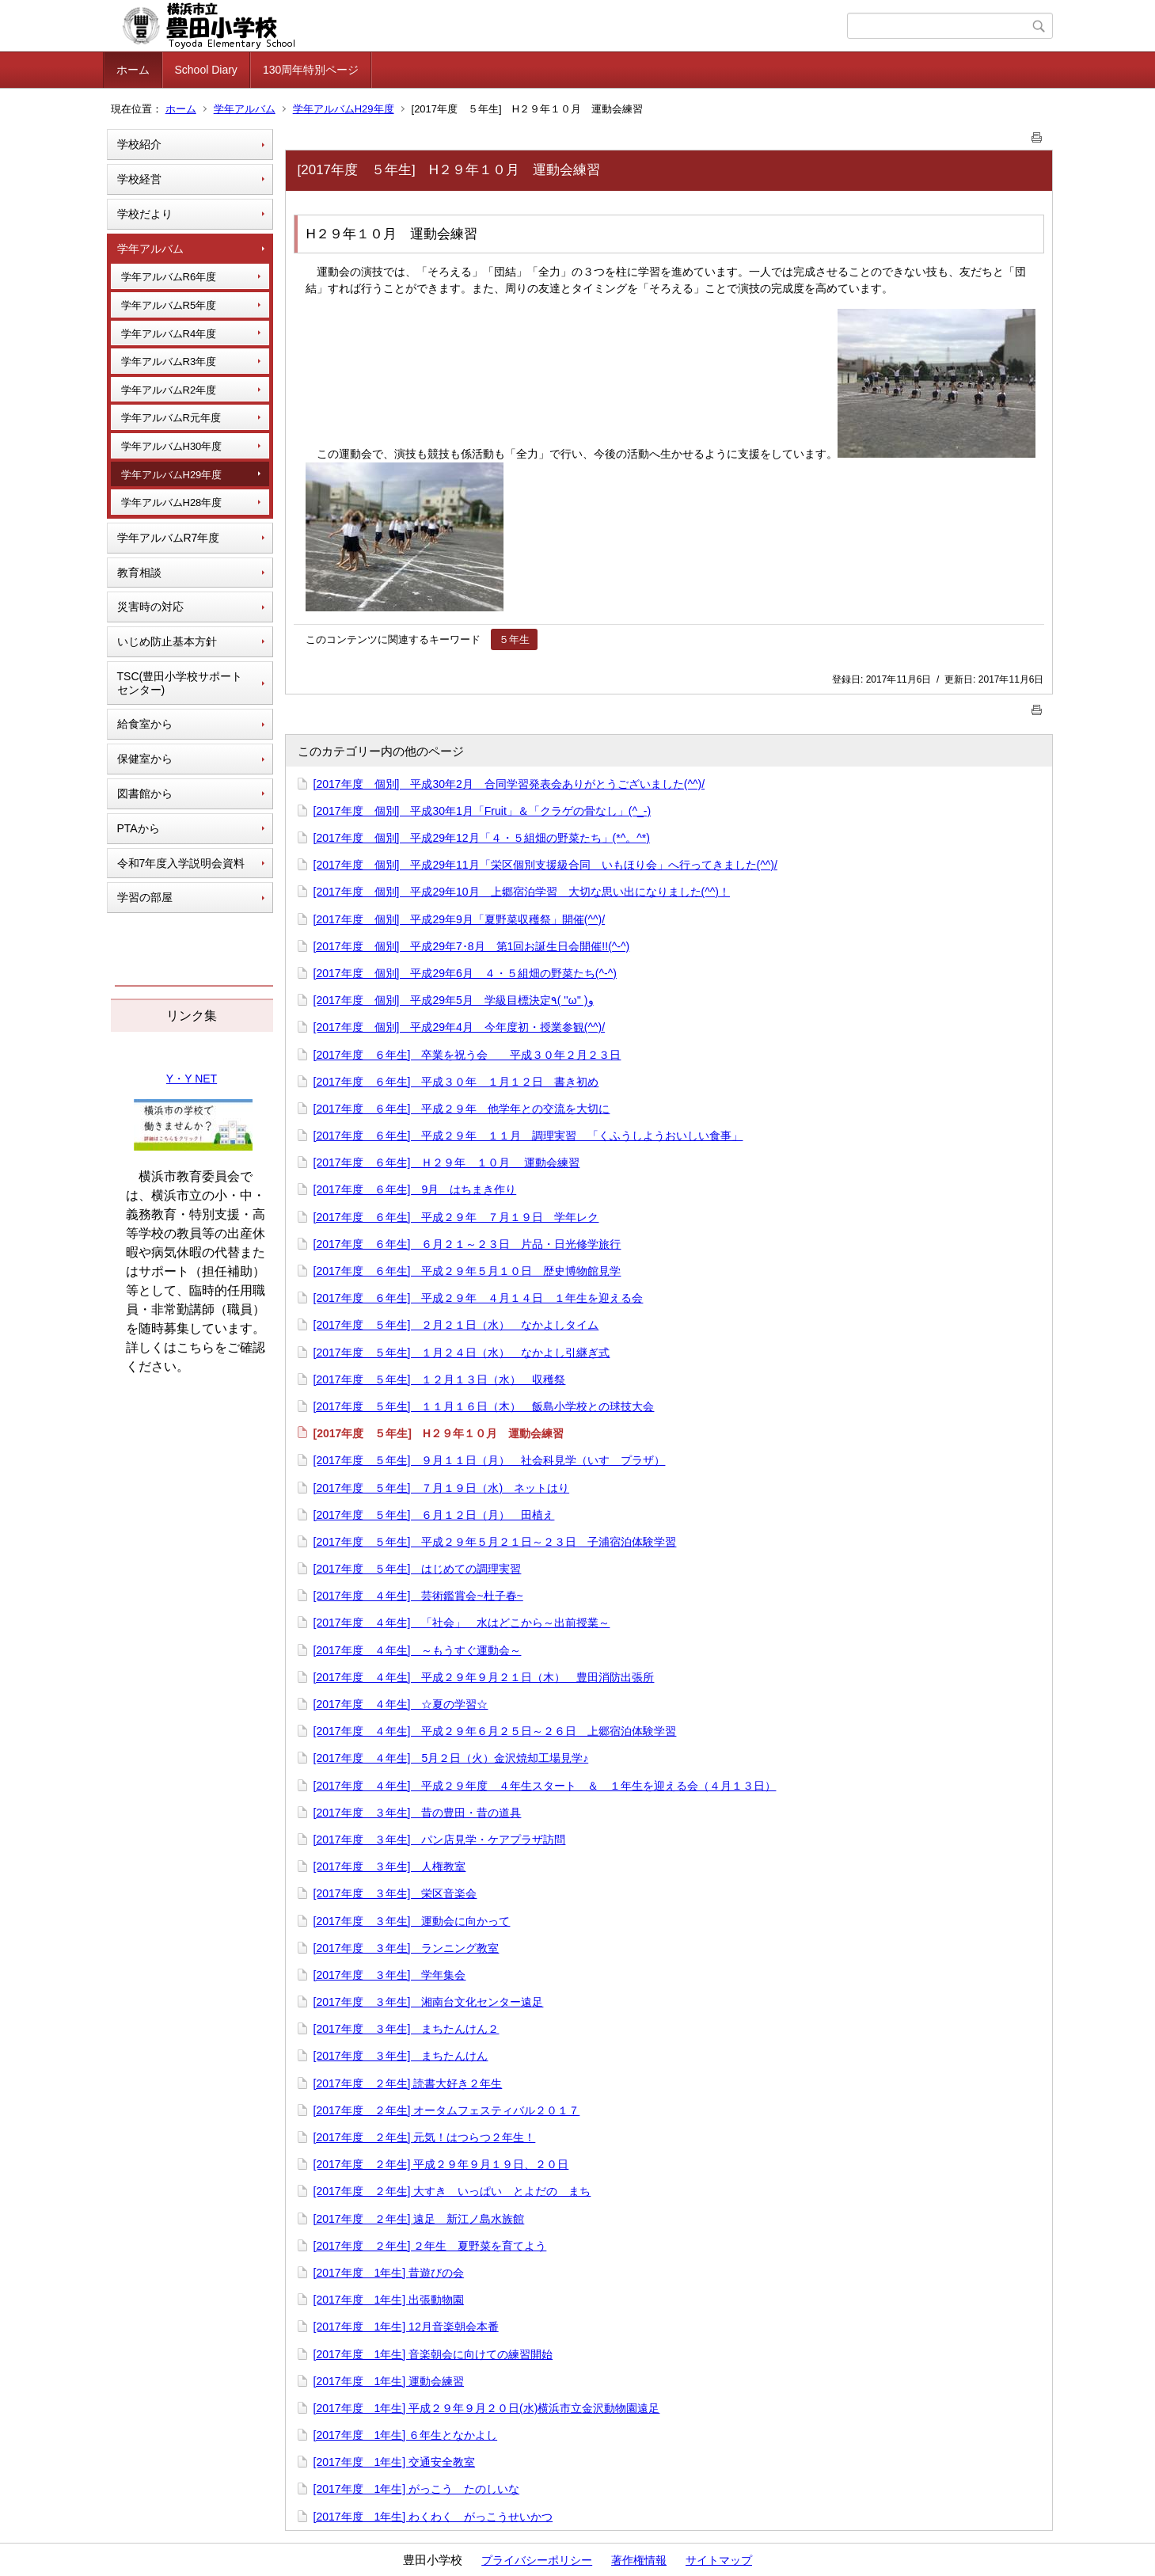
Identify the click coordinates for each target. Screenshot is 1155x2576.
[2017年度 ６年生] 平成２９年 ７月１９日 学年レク (456, 1217)
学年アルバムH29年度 (343, 109)
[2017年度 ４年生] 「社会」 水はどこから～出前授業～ (461, 1622)
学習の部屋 (145, 897)
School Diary (206, 69)
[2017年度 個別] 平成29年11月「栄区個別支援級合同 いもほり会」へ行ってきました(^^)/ (545, 864)
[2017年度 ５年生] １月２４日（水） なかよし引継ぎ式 (461, 1352)
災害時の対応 (150, 606)
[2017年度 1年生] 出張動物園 (389, 2299)
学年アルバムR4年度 (169, 334)
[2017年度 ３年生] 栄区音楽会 (395, 1893)
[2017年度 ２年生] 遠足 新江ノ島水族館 (419, 2219)
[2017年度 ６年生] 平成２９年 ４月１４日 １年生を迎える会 (478, 1298)
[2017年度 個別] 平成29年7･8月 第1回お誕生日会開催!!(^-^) (471, 946)
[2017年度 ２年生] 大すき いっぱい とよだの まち (452, 2191)
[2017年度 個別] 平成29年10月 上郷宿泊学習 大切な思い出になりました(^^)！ (522, 891)
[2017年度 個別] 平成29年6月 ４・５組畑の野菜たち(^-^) (465, 973)
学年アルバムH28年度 (171, 502)
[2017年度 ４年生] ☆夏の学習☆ (400, 1704)
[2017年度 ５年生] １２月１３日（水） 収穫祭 (439, 1379)
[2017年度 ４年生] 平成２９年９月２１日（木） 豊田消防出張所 (484, 1677)
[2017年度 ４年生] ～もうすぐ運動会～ (417, 1650)
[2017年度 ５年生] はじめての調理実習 (417, 1568)
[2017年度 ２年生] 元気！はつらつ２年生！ (424, 2137)
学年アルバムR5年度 (169, 305)
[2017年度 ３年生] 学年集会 (389, 1975)
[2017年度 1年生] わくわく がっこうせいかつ (433, 2516)
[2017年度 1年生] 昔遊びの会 (389, 2272)
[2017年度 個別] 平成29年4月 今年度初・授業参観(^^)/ (459, 1027)
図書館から (145, 793)
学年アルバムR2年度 (169, 390)
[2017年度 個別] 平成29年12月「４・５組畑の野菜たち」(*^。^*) (481, 837)
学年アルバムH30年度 (171, 446)
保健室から (145, 758)
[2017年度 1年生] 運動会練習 (389, 2381)
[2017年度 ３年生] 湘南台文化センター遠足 (428, 2002)
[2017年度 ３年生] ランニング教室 (406, 1948)
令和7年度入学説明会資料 (181, 863)
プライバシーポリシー (536, 2560)
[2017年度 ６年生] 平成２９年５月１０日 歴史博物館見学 (467, 1271)
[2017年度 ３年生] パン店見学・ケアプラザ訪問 (439, 1839)
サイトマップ (719, 2560)
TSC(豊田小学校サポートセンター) (180, 683)
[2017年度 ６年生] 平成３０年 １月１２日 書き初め (456, 1081)
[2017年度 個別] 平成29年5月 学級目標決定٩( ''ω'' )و (453, 1000)
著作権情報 (639, 2560)
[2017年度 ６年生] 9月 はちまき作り (415, 1189)
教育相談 (139, 572)
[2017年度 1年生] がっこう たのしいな (416, 2489)
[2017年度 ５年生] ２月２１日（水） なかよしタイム (456, 1324)
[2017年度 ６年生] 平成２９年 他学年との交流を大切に (461, 1108)
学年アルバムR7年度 (168, 537)
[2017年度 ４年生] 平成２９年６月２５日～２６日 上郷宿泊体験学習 (495, 1731)
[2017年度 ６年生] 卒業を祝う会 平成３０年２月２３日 (467, 1054)
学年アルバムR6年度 (169, 277)
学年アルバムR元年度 (171, 418)
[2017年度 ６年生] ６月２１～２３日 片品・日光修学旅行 (467, 1244)
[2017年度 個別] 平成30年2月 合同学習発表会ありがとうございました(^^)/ (509, 784)
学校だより (145, 213)
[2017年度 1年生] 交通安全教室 (394, 2462)
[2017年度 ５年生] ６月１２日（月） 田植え (434, 1515)
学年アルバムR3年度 (169, 361)
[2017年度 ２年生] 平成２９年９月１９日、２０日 (441, 2164)
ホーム (133, 69)
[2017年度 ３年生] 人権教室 (389, 1866)
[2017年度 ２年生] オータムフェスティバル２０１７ (446, 2110)
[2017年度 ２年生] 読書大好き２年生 (408, 2083)
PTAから (138, 828)
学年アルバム (244, 109)
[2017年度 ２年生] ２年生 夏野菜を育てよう (430, 2245)
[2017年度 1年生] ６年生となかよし (405, 2435)
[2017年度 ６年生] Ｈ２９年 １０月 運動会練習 (446, 1162)
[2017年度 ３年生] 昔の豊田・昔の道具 (417, 1812)
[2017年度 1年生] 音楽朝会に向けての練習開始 (433, 2354)
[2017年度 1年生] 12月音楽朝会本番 (406, 2326)
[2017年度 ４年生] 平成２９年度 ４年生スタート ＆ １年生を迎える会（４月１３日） (545, 1785)
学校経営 (139, 179)
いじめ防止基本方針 (167, 641)
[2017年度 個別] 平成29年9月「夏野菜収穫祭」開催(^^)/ (459, 919)
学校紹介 (139, 144)
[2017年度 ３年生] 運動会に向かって (412, 1921)
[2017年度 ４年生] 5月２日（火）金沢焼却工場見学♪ (451, 1758)
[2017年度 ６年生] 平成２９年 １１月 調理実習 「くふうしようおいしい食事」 (528, 1135)
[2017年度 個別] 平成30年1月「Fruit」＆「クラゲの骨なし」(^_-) (482, 811)
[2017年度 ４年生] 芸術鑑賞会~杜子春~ (418, 1595)
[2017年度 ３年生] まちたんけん (400, 2055)
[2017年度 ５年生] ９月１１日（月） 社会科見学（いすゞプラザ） (489, 1460)
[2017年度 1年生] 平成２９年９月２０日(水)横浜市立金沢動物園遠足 (486, 2408)
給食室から (145, 723)
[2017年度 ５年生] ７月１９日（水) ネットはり (441, 1488)
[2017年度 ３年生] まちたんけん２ (406, 2028)
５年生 (514, 639)
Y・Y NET (191, 1078)
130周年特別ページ (311, 69)
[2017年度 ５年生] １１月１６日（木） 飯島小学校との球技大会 (484, 1406)
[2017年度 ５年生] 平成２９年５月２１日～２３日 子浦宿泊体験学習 (495, 1541)
